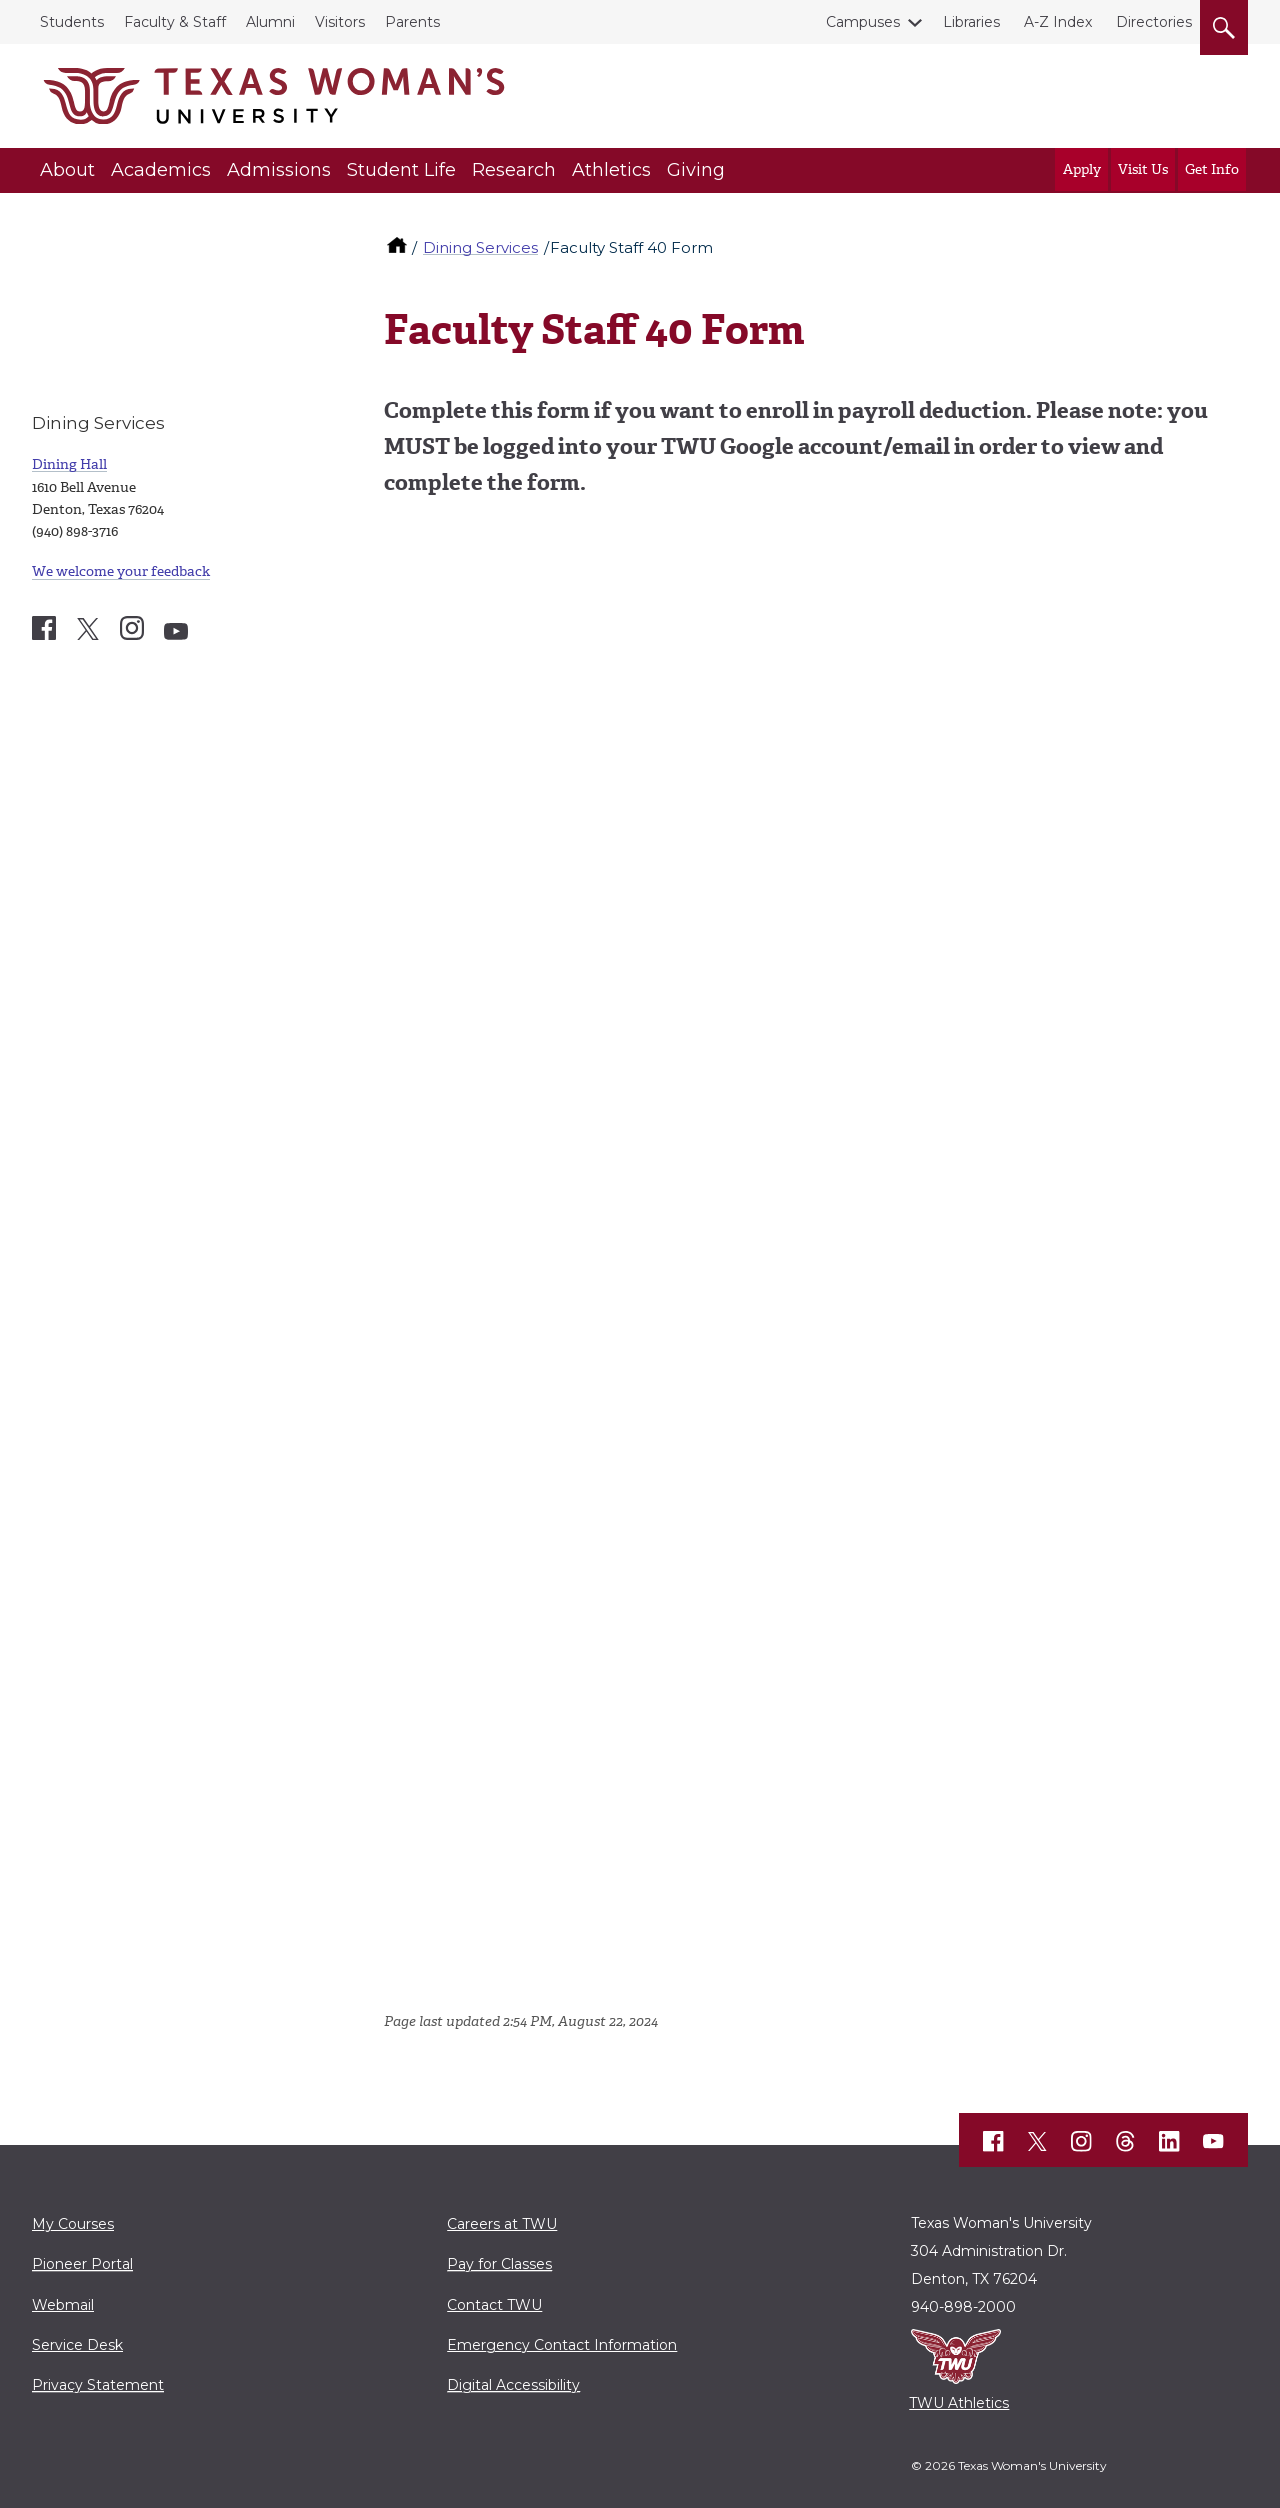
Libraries (971, 22)
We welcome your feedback (121, 571)
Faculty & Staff (175, 22)
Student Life (401, 170)
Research (514, 170)
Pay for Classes (499, 2264)
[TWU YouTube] (1214, 2141)
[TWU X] (1038, 2141)
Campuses (867, 22)
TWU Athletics (959, 2403)
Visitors (340, 22)
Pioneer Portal (82, 2264)
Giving (696, 170)
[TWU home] (399, 247)
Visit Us (1143, 169)
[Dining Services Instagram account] (132, 628)
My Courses (73, 2224)
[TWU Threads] (1126, 2141)
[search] (1224, 24)
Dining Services (480, 247)
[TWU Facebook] (994, 2141)
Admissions (279, 170)
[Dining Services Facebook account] (44, 628)
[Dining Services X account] (88, 629)
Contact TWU (494, 2305)
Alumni (270, 22)
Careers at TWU (502, 2224)
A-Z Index (1058, 22)
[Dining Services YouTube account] (176, 631)
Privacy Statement (98, 2385)
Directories (1154, 22)
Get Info (1212, 169)
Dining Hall (69, 464)
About (67, 170)
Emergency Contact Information (562, 2345)
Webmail (63, 2305)
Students (72, 22)
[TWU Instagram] (1082, 2141)
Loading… (704, 1251)
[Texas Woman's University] (274, 96)
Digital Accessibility (513, 2385)
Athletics (611, 170)
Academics (161, 170)
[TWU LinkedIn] (1170, 2141)
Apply (1082, 169)
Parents (412, 22)
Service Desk (77, 2345)
